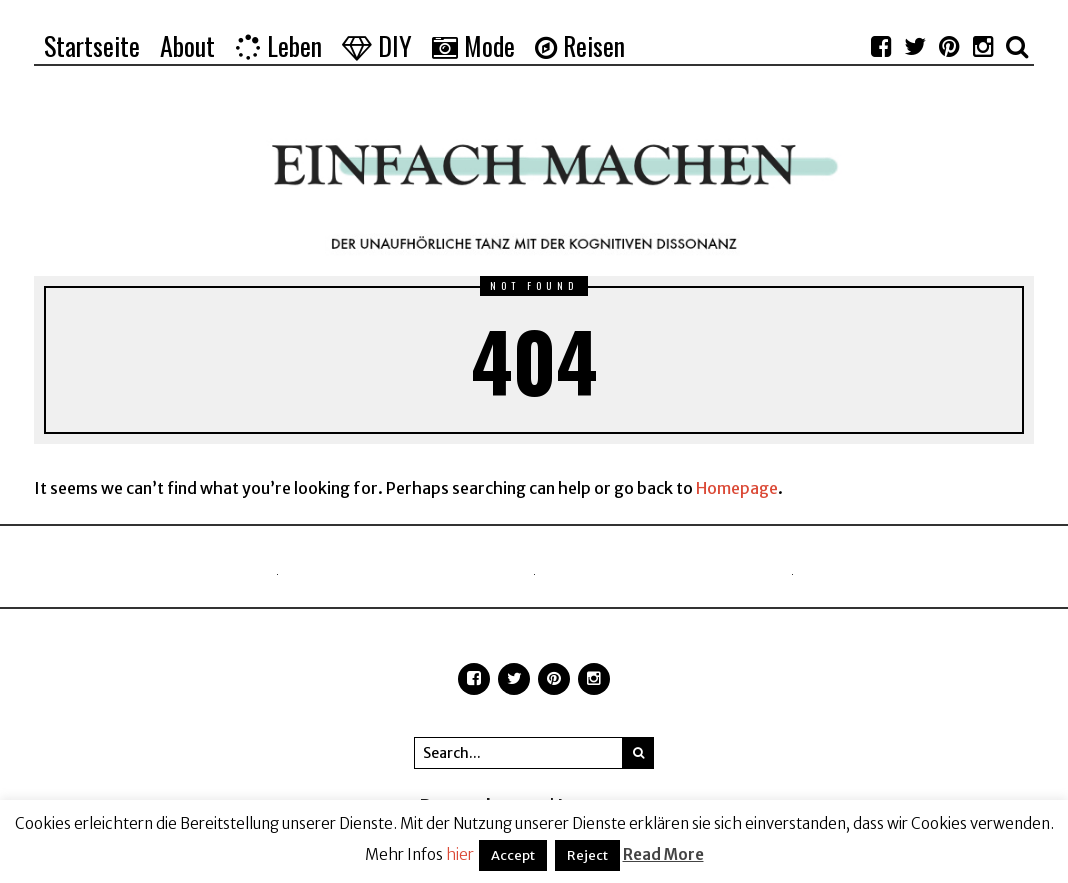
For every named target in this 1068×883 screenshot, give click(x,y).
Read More (663, 854)
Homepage (737, 488)
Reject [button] (587, 855)
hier (460, 854)
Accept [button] (513, 855)
